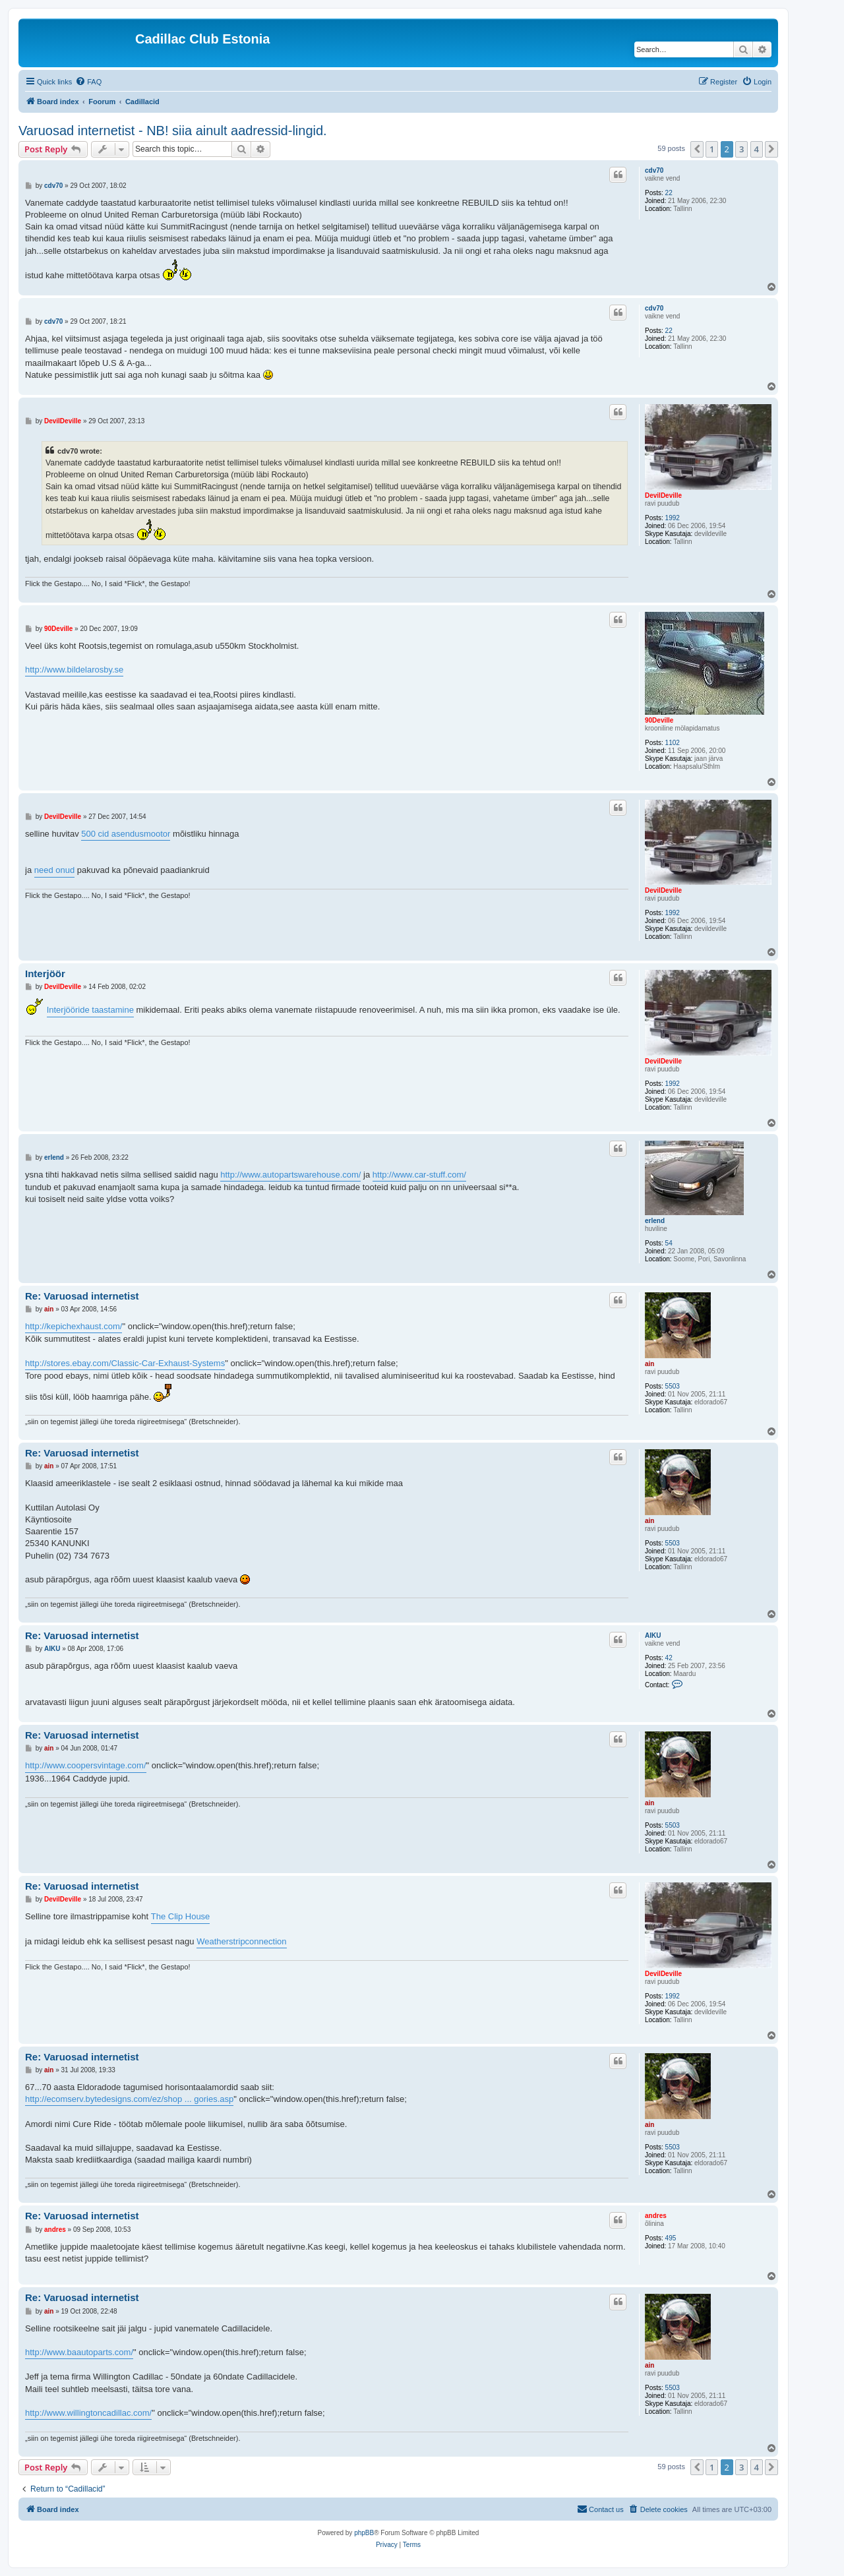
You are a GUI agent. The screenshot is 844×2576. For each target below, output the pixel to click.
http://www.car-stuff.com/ (419, 1175)
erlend (655, 1220)
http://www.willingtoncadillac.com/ (88, 2413)
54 (669, 1243)
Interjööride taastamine (90, 1010)
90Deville (659, 720)
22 (669, 192)
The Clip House (180, 1916)
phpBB (364, 2532)
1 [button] (711, 149)
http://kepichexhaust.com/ (73, 1326)
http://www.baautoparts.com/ (79, 2352)
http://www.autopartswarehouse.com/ (290, 1175)
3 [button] (741, 149)
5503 (672, 1386)
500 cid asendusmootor (125, 834)
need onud (54, 870)
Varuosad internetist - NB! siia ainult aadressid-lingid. (172, 130)
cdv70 (654, 170)
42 (669, 1658)
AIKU (653, 1635)
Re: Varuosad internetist (82, 1296)
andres (656, 2215)
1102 (672, 742)
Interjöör (45, 973)
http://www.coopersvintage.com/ (85, 1765)
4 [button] (756, 149)
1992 (672, 518)
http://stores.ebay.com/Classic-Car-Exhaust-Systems (125, 1363)
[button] (697, 149)
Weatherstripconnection (241, 1941)
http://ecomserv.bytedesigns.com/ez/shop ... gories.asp (129, 2099)
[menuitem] (88, 82)
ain (649, 1363)
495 (671, 2238)
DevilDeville (663, 495)
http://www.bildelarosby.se (74, 669)
